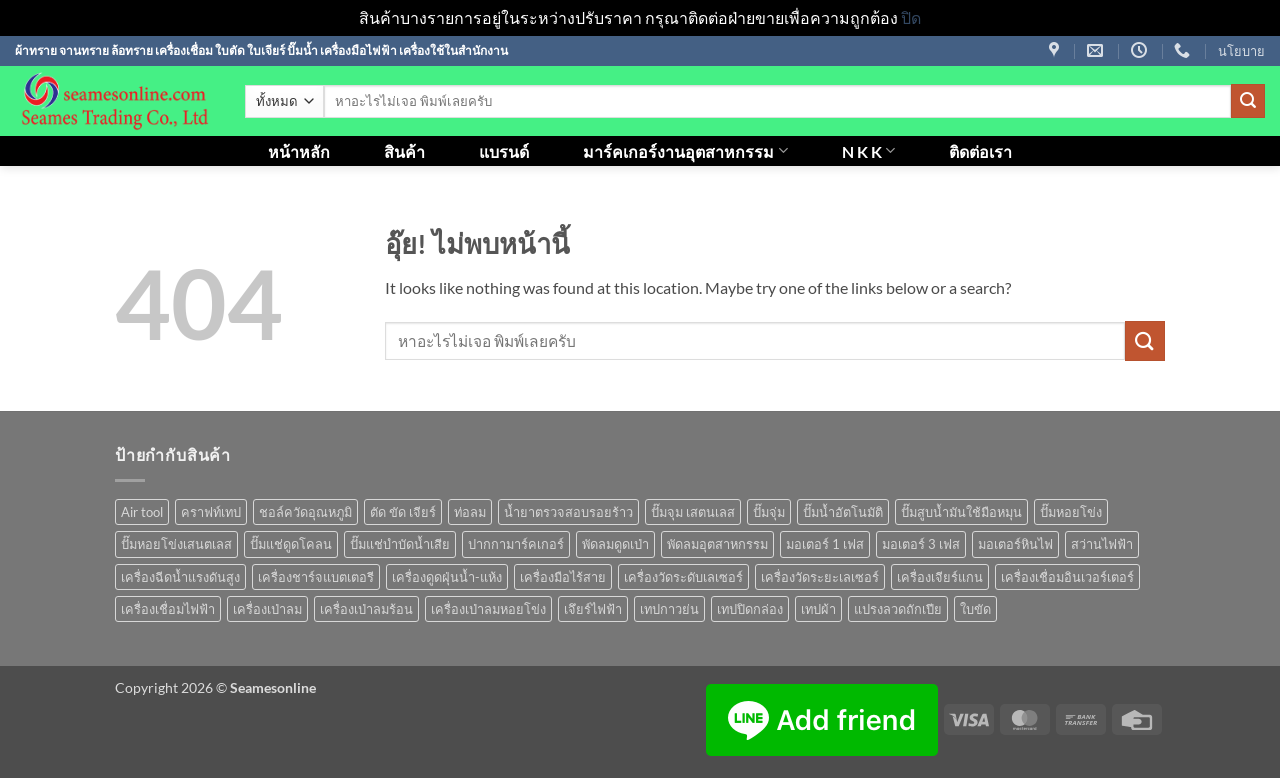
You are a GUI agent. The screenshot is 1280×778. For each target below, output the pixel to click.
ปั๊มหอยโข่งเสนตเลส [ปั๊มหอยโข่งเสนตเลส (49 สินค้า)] (176, 544)
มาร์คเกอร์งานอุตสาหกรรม (685, 150)
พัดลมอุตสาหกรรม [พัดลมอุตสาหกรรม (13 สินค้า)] (717, 544)
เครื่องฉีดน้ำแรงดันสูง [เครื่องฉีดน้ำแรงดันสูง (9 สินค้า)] (180, 577)
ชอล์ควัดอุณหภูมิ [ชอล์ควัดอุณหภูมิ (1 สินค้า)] (305, 512)
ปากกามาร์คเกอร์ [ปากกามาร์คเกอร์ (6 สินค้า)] (516, 544)
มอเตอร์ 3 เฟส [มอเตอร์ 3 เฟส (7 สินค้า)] (921, 544)
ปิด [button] (911, 17)
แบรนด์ (504, 151)
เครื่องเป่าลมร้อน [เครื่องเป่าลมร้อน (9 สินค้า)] (366, 609)
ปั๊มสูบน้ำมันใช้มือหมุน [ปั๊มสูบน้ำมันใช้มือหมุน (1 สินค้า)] (961, 512)
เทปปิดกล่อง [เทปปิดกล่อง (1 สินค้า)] (750, 609)
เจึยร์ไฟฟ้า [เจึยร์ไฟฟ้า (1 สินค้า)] (593, 609)
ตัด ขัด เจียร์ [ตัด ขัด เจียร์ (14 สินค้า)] (403, 512)
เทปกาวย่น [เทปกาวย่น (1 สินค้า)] (669, 609)
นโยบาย (1241, 51)
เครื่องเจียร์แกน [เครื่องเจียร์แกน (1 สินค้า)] (940, 577)
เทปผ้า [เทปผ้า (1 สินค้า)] (818, 609)
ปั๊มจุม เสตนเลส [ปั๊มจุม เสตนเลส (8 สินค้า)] (693, 512)
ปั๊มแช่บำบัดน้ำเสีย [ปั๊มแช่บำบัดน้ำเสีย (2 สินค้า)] (400, 544)
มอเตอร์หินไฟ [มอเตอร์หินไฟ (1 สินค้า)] (1015, 544)
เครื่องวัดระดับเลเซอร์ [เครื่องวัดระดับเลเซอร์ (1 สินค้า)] (683, 577)
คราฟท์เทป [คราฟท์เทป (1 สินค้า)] (211, 512)
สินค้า (404, 151)
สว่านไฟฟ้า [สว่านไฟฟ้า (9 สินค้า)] (1102, 544)
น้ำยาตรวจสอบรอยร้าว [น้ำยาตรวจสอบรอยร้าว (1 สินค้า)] (568, 512)
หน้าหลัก (299, 151)
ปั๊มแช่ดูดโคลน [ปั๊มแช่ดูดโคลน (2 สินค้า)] (291, 544)
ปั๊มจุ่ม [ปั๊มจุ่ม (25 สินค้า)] (769, 512)
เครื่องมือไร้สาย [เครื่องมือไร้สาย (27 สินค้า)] (563, 577)
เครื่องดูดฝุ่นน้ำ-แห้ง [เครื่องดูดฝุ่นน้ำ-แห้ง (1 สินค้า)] (447, 577)
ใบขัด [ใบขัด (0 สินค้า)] (975, 609)
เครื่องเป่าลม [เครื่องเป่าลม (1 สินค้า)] (267, 609)
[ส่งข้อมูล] (1248, 101)
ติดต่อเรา (980, 151)
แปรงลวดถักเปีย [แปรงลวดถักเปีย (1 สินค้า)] (898, 609)
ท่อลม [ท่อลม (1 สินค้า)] (470, 512)
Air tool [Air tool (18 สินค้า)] (142, 512)
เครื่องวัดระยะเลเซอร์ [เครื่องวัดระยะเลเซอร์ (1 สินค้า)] (820, 577)
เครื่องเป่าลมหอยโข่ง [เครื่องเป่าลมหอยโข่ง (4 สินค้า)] (488, 609)
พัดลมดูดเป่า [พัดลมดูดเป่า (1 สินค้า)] (615, 544)
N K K (868, 150)
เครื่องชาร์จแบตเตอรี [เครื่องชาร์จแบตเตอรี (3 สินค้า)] (316, 577)
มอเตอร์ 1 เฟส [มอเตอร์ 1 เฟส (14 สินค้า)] (825, 544)
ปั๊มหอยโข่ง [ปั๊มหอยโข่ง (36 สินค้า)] (1071, 512)
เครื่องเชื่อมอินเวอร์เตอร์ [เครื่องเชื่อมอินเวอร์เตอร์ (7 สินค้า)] (1067, 577)
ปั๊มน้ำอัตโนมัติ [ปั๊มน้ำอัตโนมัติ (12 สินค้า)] (843, 512)
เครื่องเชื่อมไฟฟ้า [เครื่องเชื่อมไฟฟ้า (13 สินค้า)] (168, 609)
